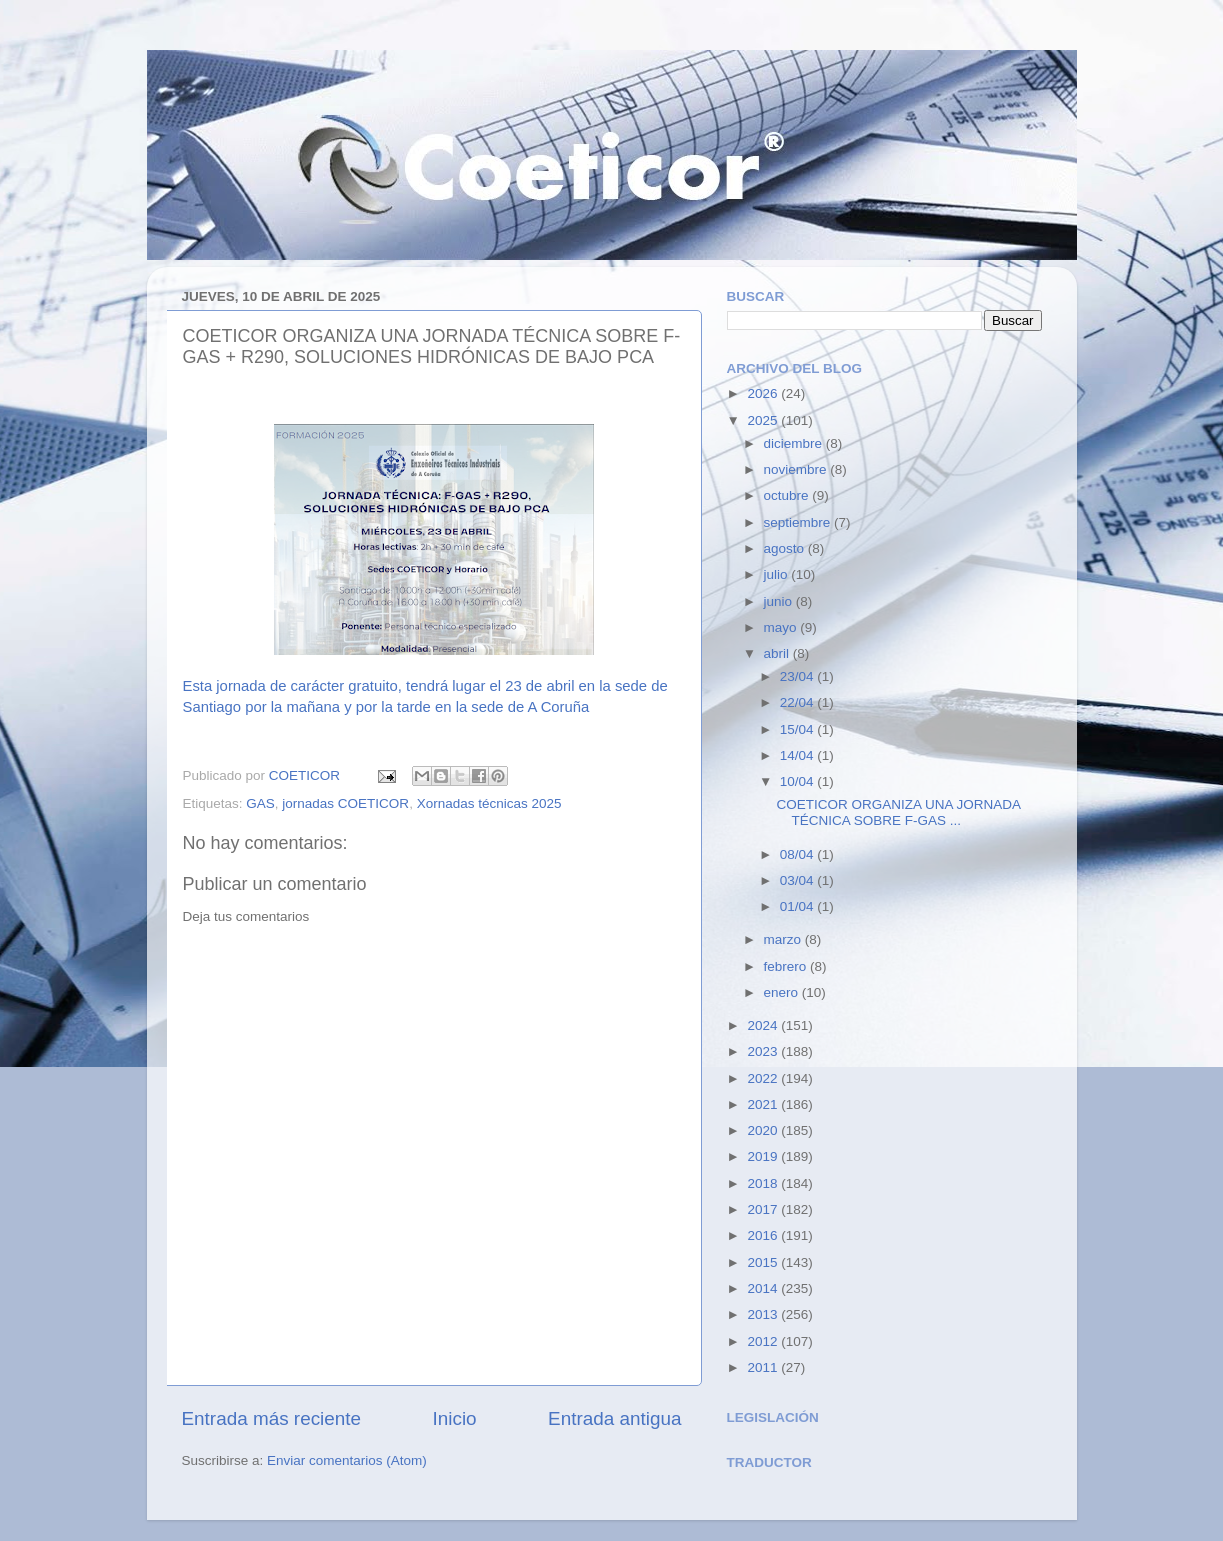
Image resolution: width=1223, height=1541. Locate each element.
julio (778, 574)
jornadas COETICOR (345, 803)
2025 (764, 420)
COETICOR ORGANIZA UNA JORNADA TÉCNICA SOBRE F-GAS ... (898, 812)
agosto (786, 548)
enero (783, 992)
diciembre (795, 443)
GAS (260, 803)
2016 (764, 1235)
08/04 (799, 854)
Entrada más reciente (272, 1418)
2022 (764, 1078)
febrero (787, 966)
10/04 (799, 781)
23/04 (799, 676)
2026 (764, 393)
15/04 (799, 729)
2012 (764, 1341)
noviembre (797, 469)
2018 (764, 1183)
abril (778, 653)
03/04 (799, 880)
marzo (784, 939)
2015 (764, 1262)
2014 (764, 1288)
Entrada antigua (614, 1418)
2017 (764, 1209)
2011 (764, 1367)
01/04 (799, 906)
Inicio (455, 1418)
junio (780, 601)
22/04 (799, 702)
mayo (782, 627)
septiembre (799, 522)
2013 (764, 1314)
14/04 (799, 755)
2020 (764, 1130)
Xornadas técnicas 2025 (489, 803)
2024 (764, 1025)
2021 (764, 1104)
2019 (764, 1156)
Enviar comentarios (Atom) (347, 1460)
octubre (788, 495)
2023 (764, 1051)
